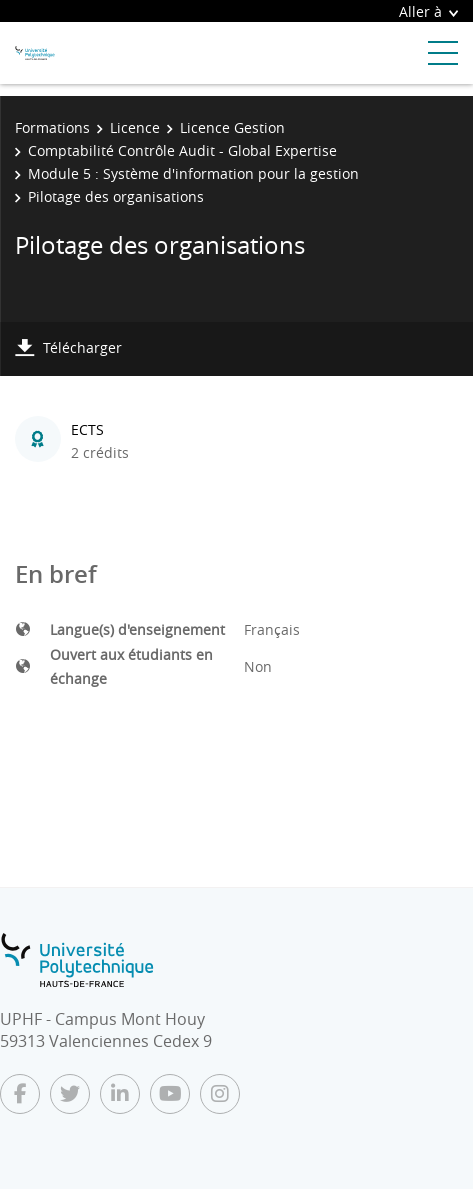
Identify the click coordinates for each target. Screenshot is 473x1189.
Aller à (428, 11)
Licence (135, 127)
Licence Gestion (232, 127)
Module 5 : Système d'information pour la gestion (193, 173)
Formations (52, 127)
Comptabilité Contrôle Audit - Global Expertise (182, 150)
